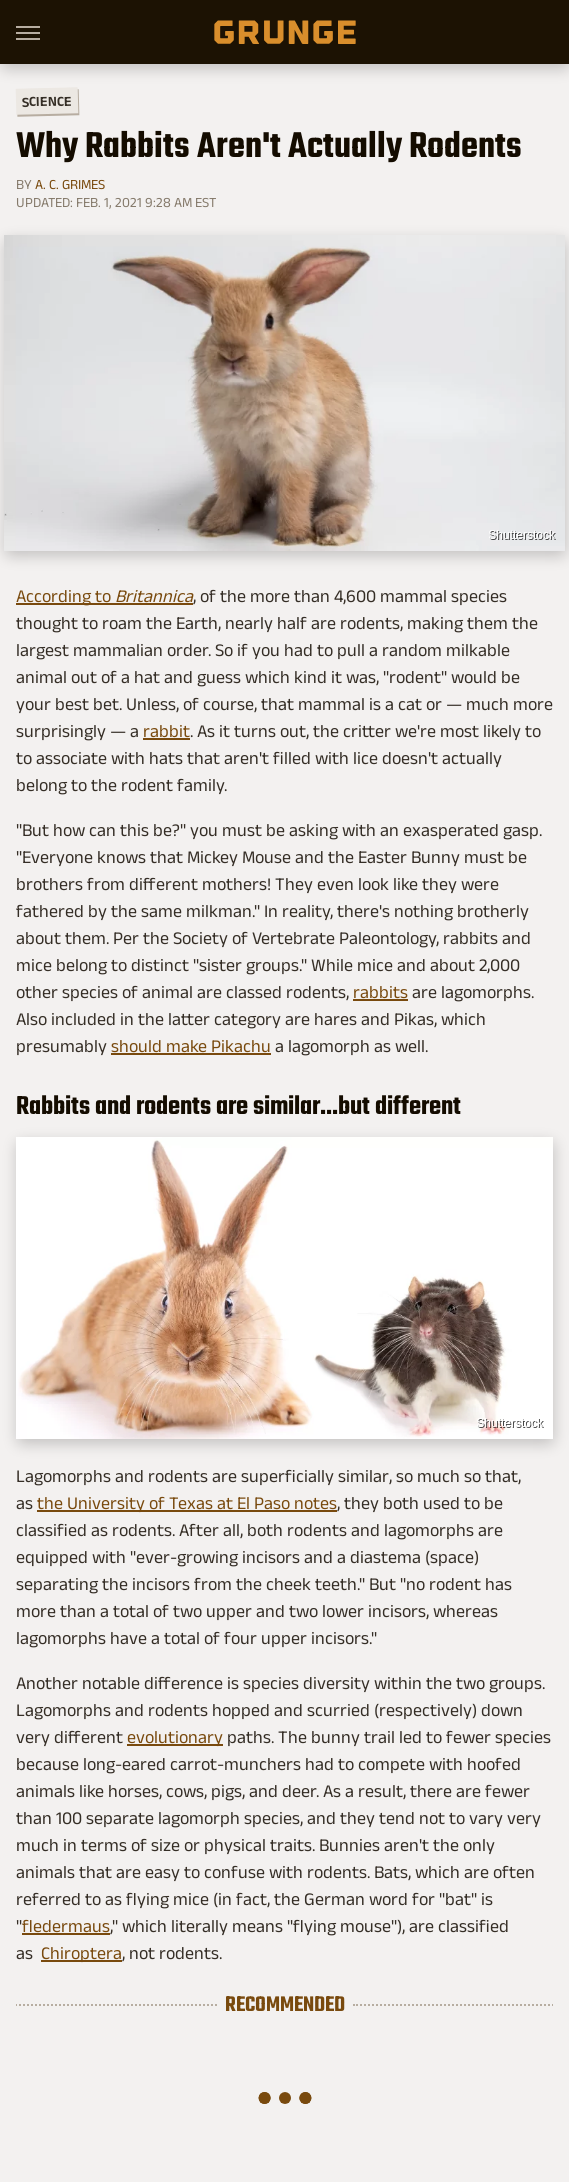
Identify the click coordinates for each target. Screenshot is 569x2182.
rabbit (166, 731)
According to (104, 596)
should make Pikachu (191, 1046)
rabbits (380, 992)
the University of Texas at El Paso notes (187, 1503)
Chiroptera (81, 1953)
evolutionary (175, 1737)
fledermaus (66, 1926)
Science (47, 100)
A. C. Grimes (70, 184)
